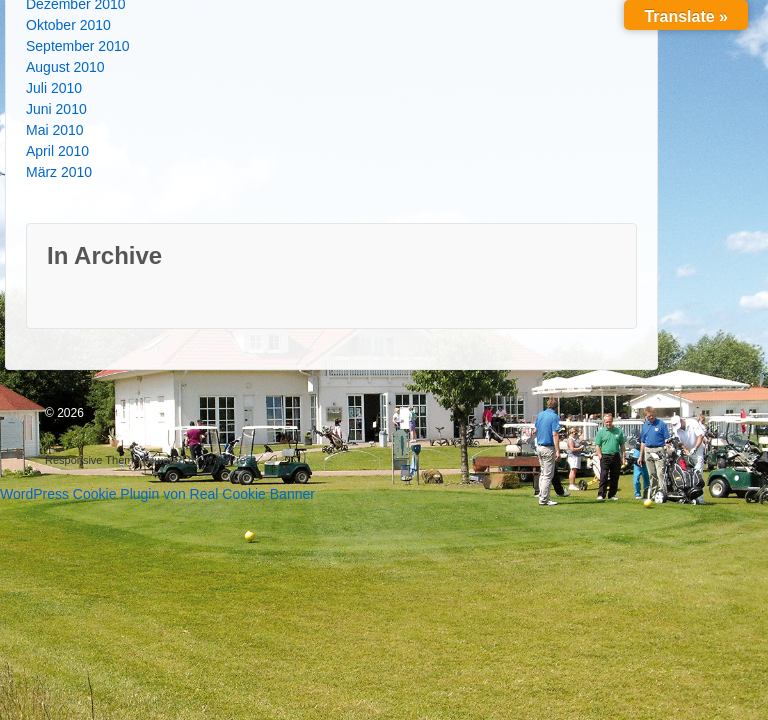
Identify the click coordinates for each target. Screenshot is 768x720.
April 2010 (57, 151)
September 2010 (78, 46)
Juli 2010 (54, 88)
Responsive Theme (92, 460)
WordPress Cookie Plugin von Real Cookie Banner (157, 494)
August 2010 (65, 67)
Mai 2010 (55, 130)
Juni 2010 (56, 109)
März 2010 (59, 172)
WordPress (230, 460)
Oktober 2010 (68, 25)
